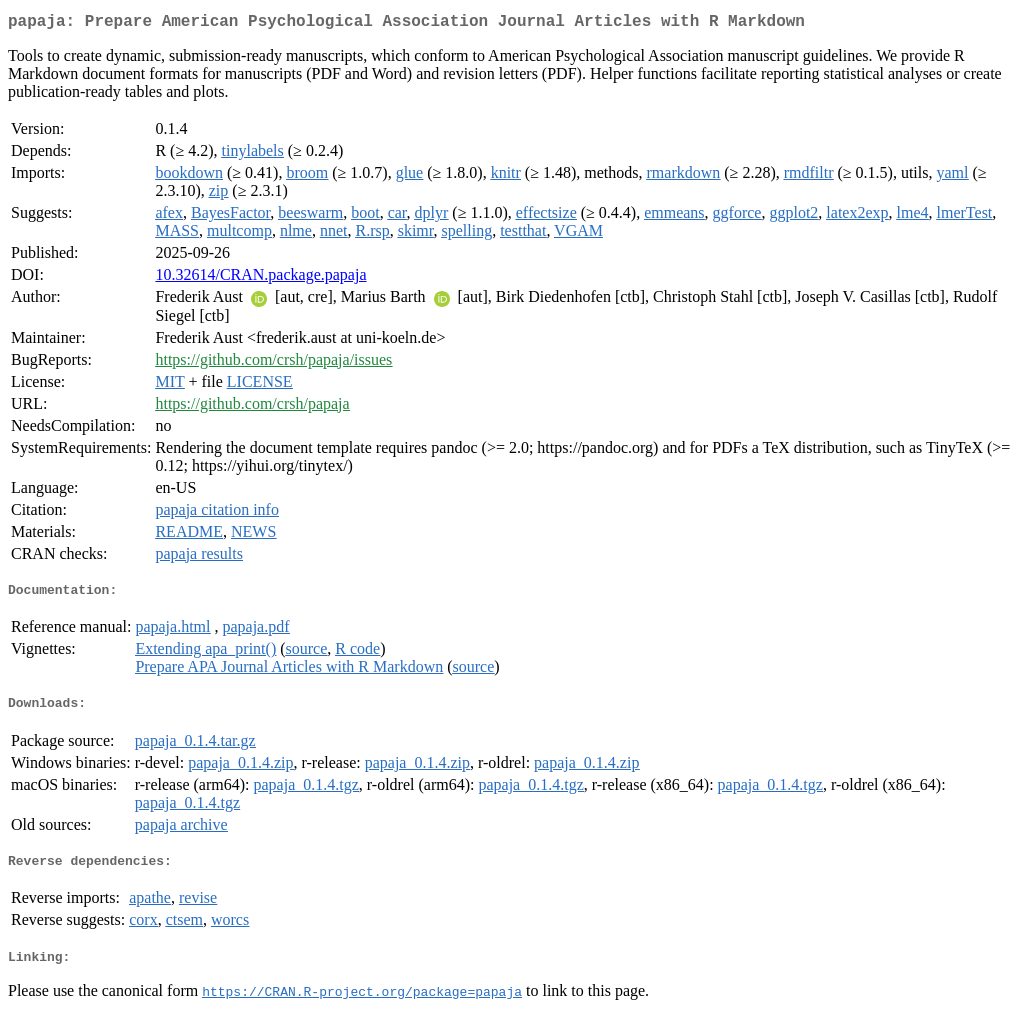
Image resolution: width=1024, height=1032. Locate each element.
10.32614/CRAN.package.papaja (260, 278)
